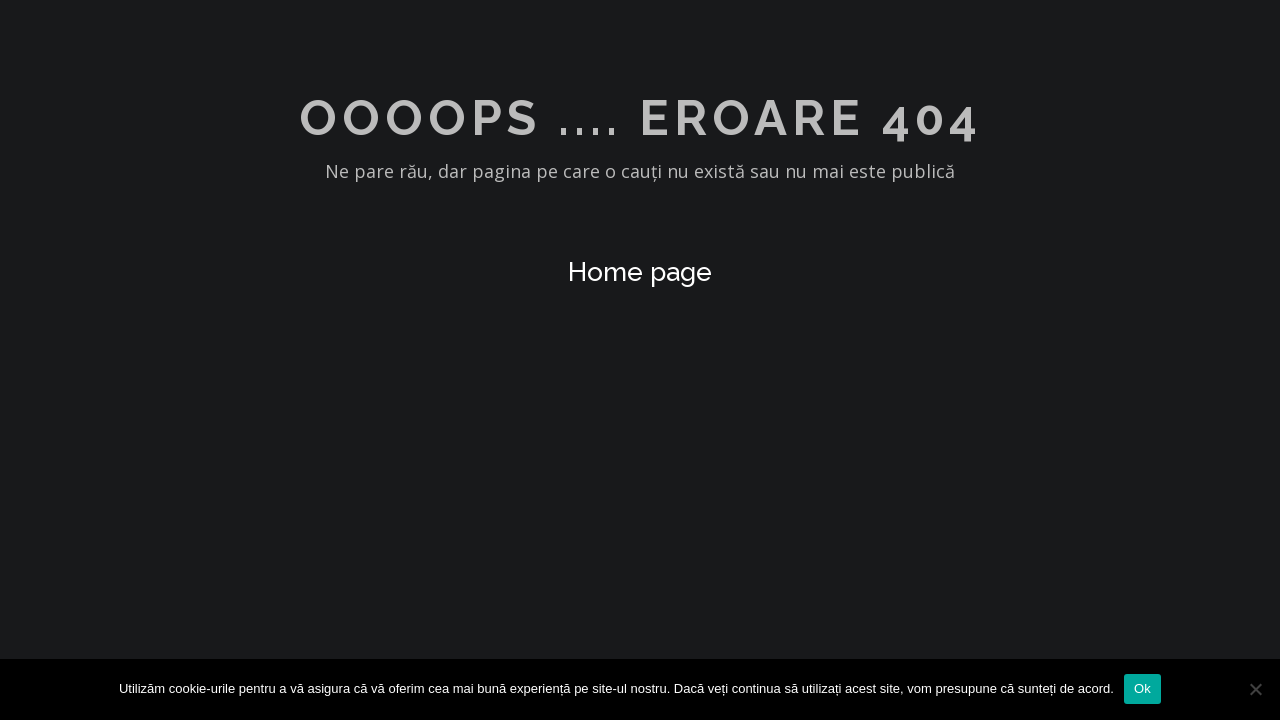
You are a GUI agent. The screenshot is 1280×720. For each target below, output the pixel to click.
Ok (1142, 688)
